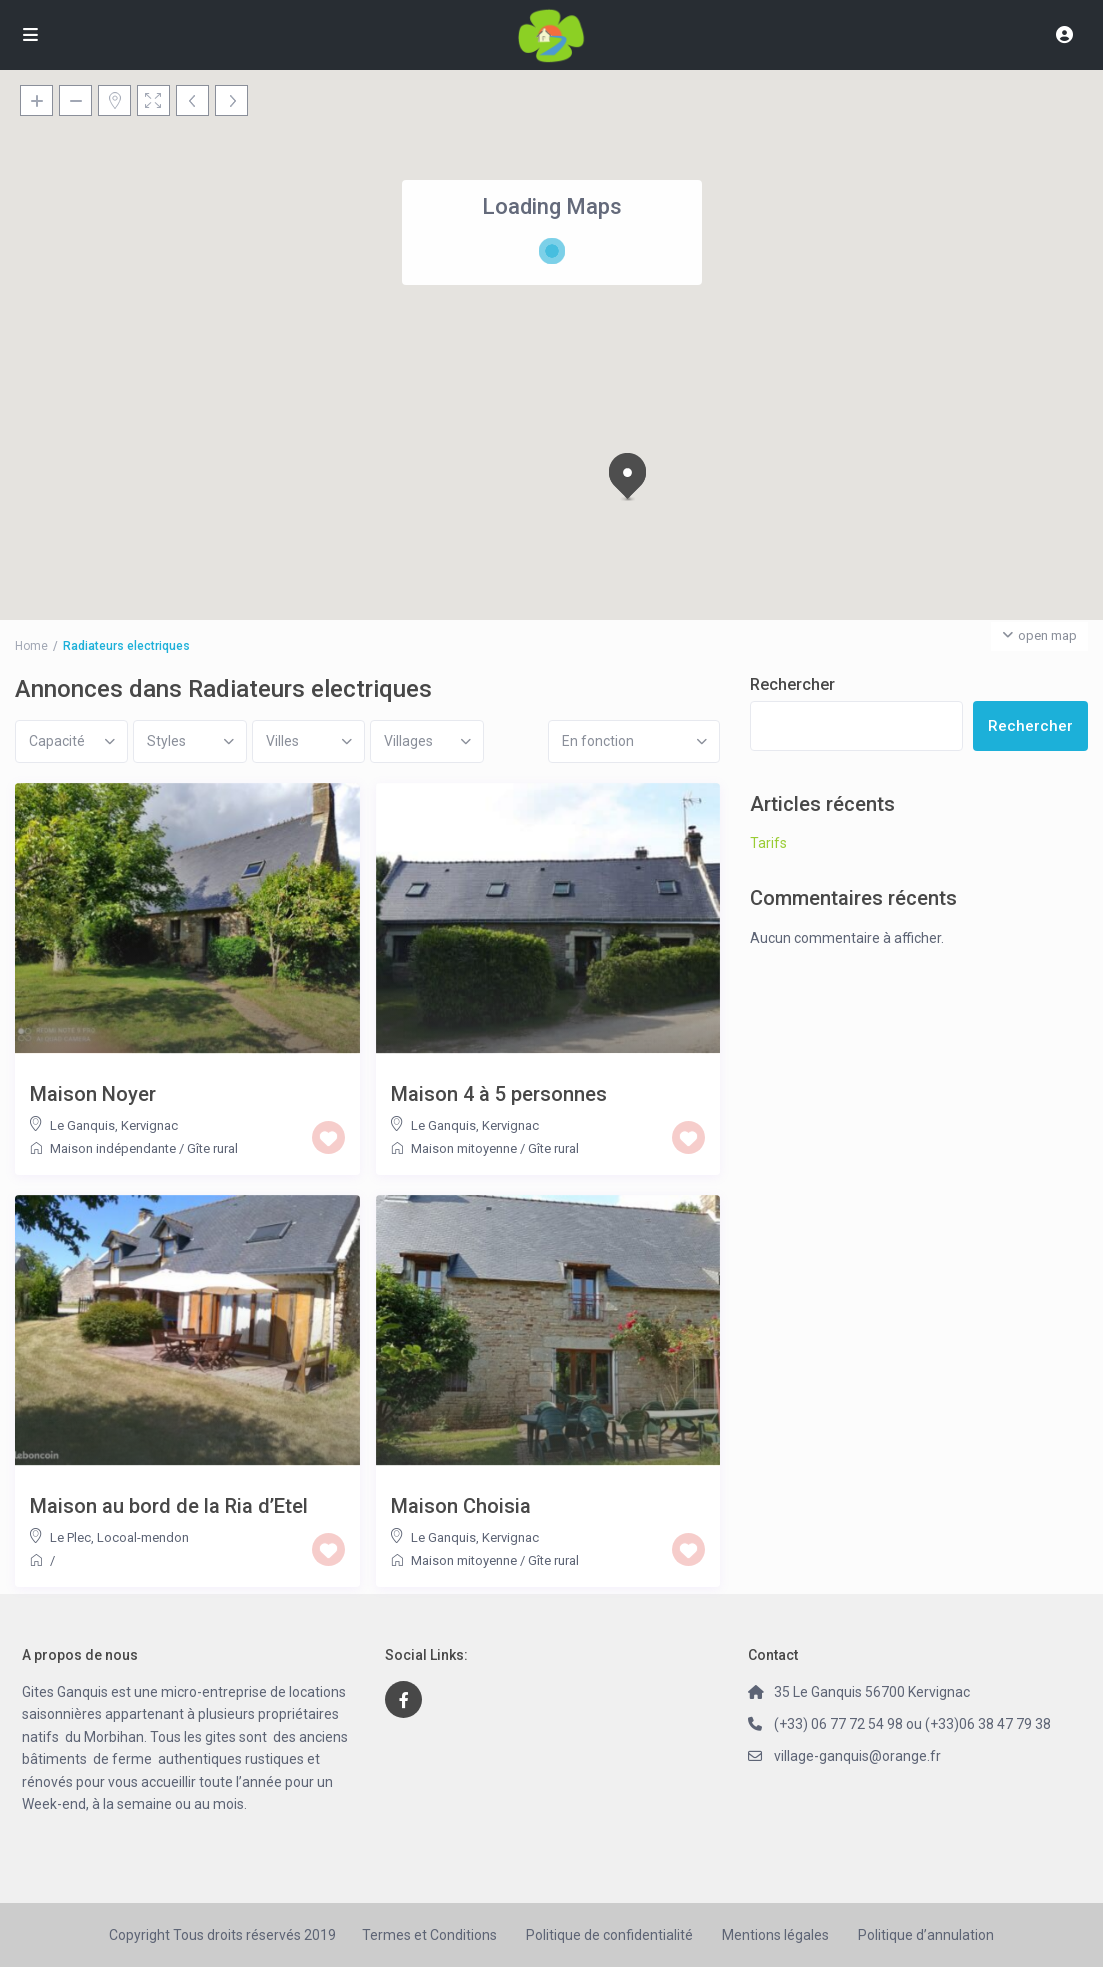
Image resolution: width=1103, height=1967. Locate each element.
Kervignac (149, 1125)
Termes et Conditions (429, 1935)
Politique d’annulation (926, 1935)
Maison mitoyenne (464, 1148)
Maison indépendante (113, 1148)
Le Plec (70, 1537)
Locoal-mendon (143, 1537)
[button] (631, 478)
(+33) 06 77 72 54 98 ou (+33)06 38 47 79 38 (912, 1724)
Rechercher (792, 684)
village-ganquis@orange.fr (857, 1756)
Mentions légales (775, 1935)
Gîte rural (212, 1148)
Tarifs (768, 843)
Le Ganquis (82, 1125)
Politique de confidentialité (609, 1935)
